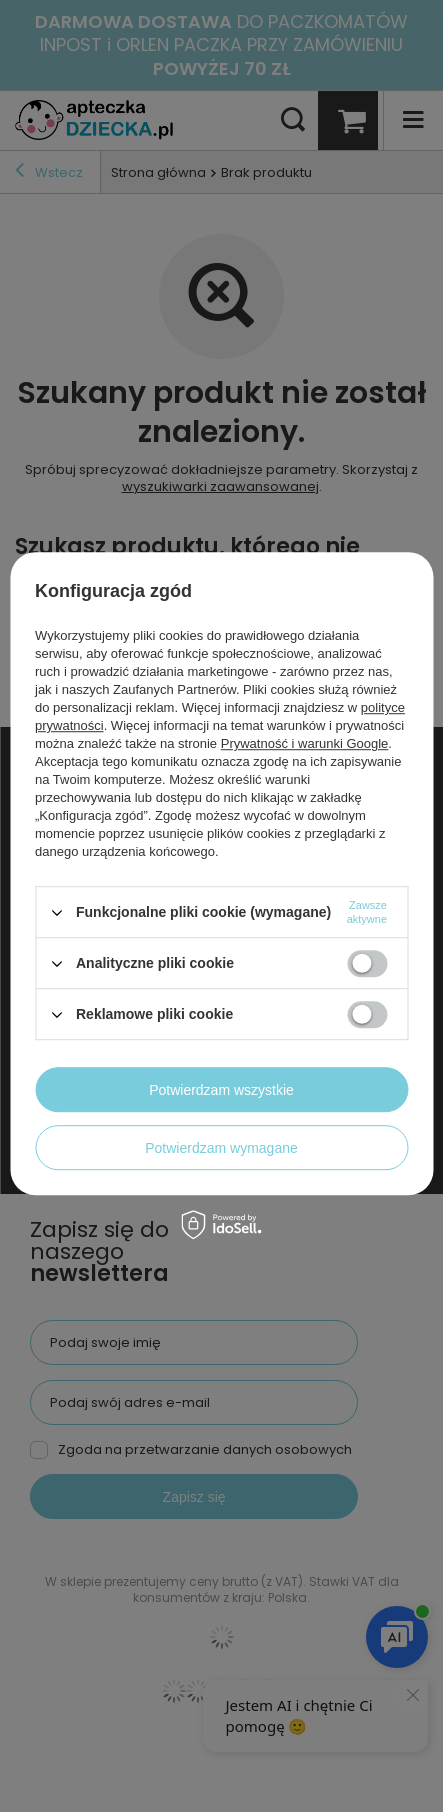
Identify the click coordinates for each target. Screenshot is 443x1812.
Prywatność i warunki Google (305, 743)
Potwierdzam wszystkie (221, 1090)
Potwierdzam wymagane (221, 1148)
